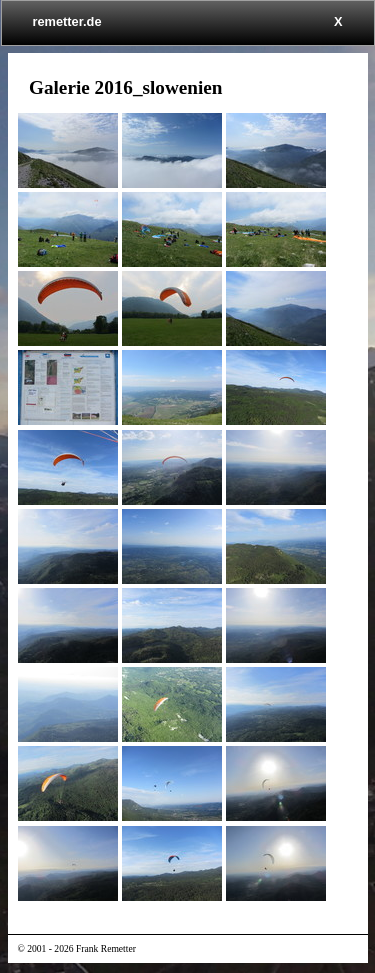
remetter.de (67, 21)
